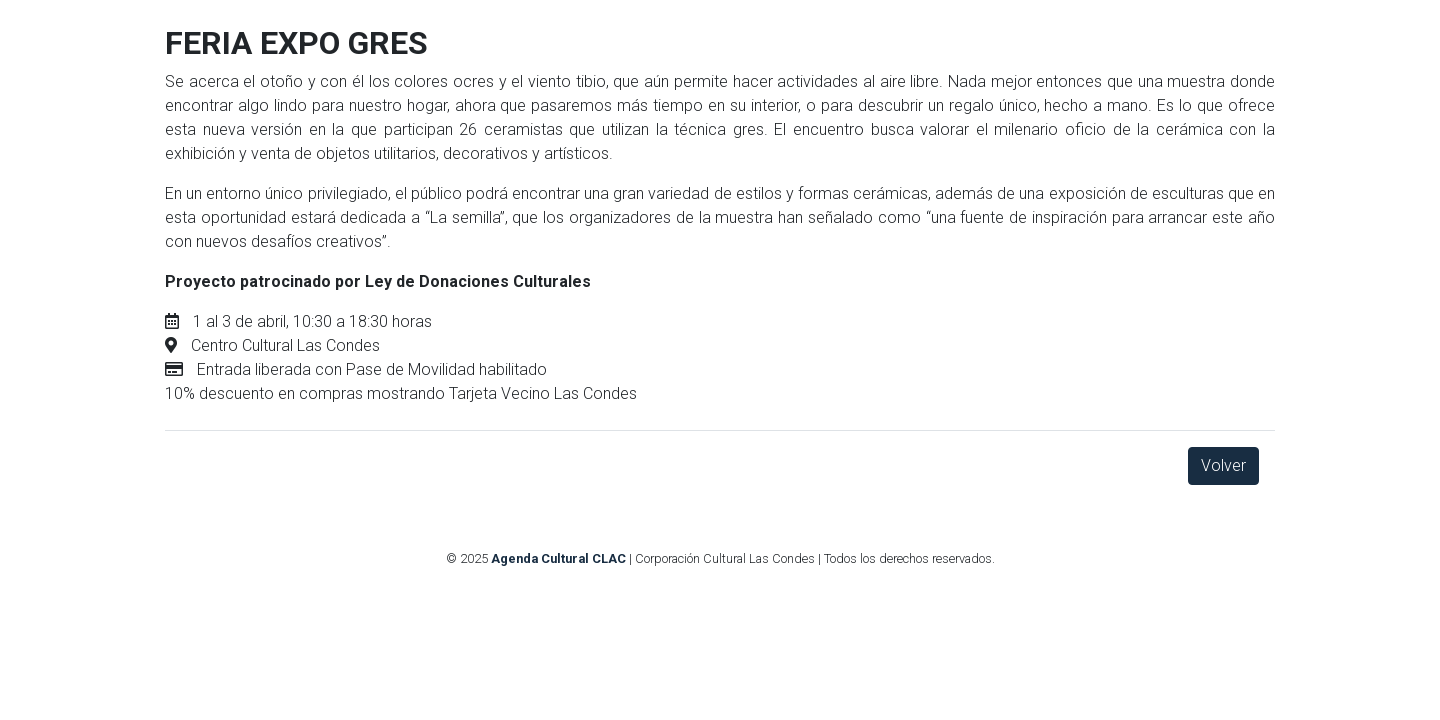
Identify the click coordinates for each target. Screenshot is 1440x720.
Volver (1223, 465)
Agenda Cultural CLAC (558, 558)
